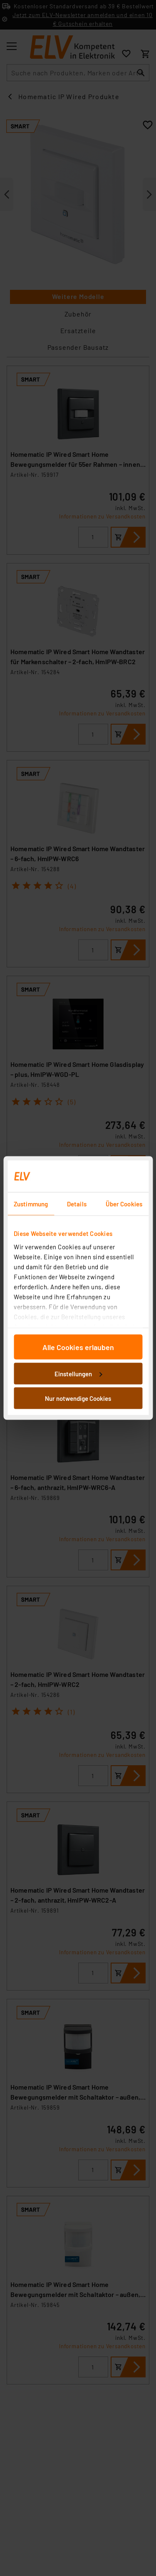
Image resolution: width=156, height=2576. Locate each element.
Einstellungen (78, 1373)
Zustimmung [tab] (31, 1204)
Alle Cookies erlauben (78, 1347)
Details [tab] (77, 1204)
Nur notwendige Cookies (78, 1398)
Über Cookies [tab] (124, 1204)
